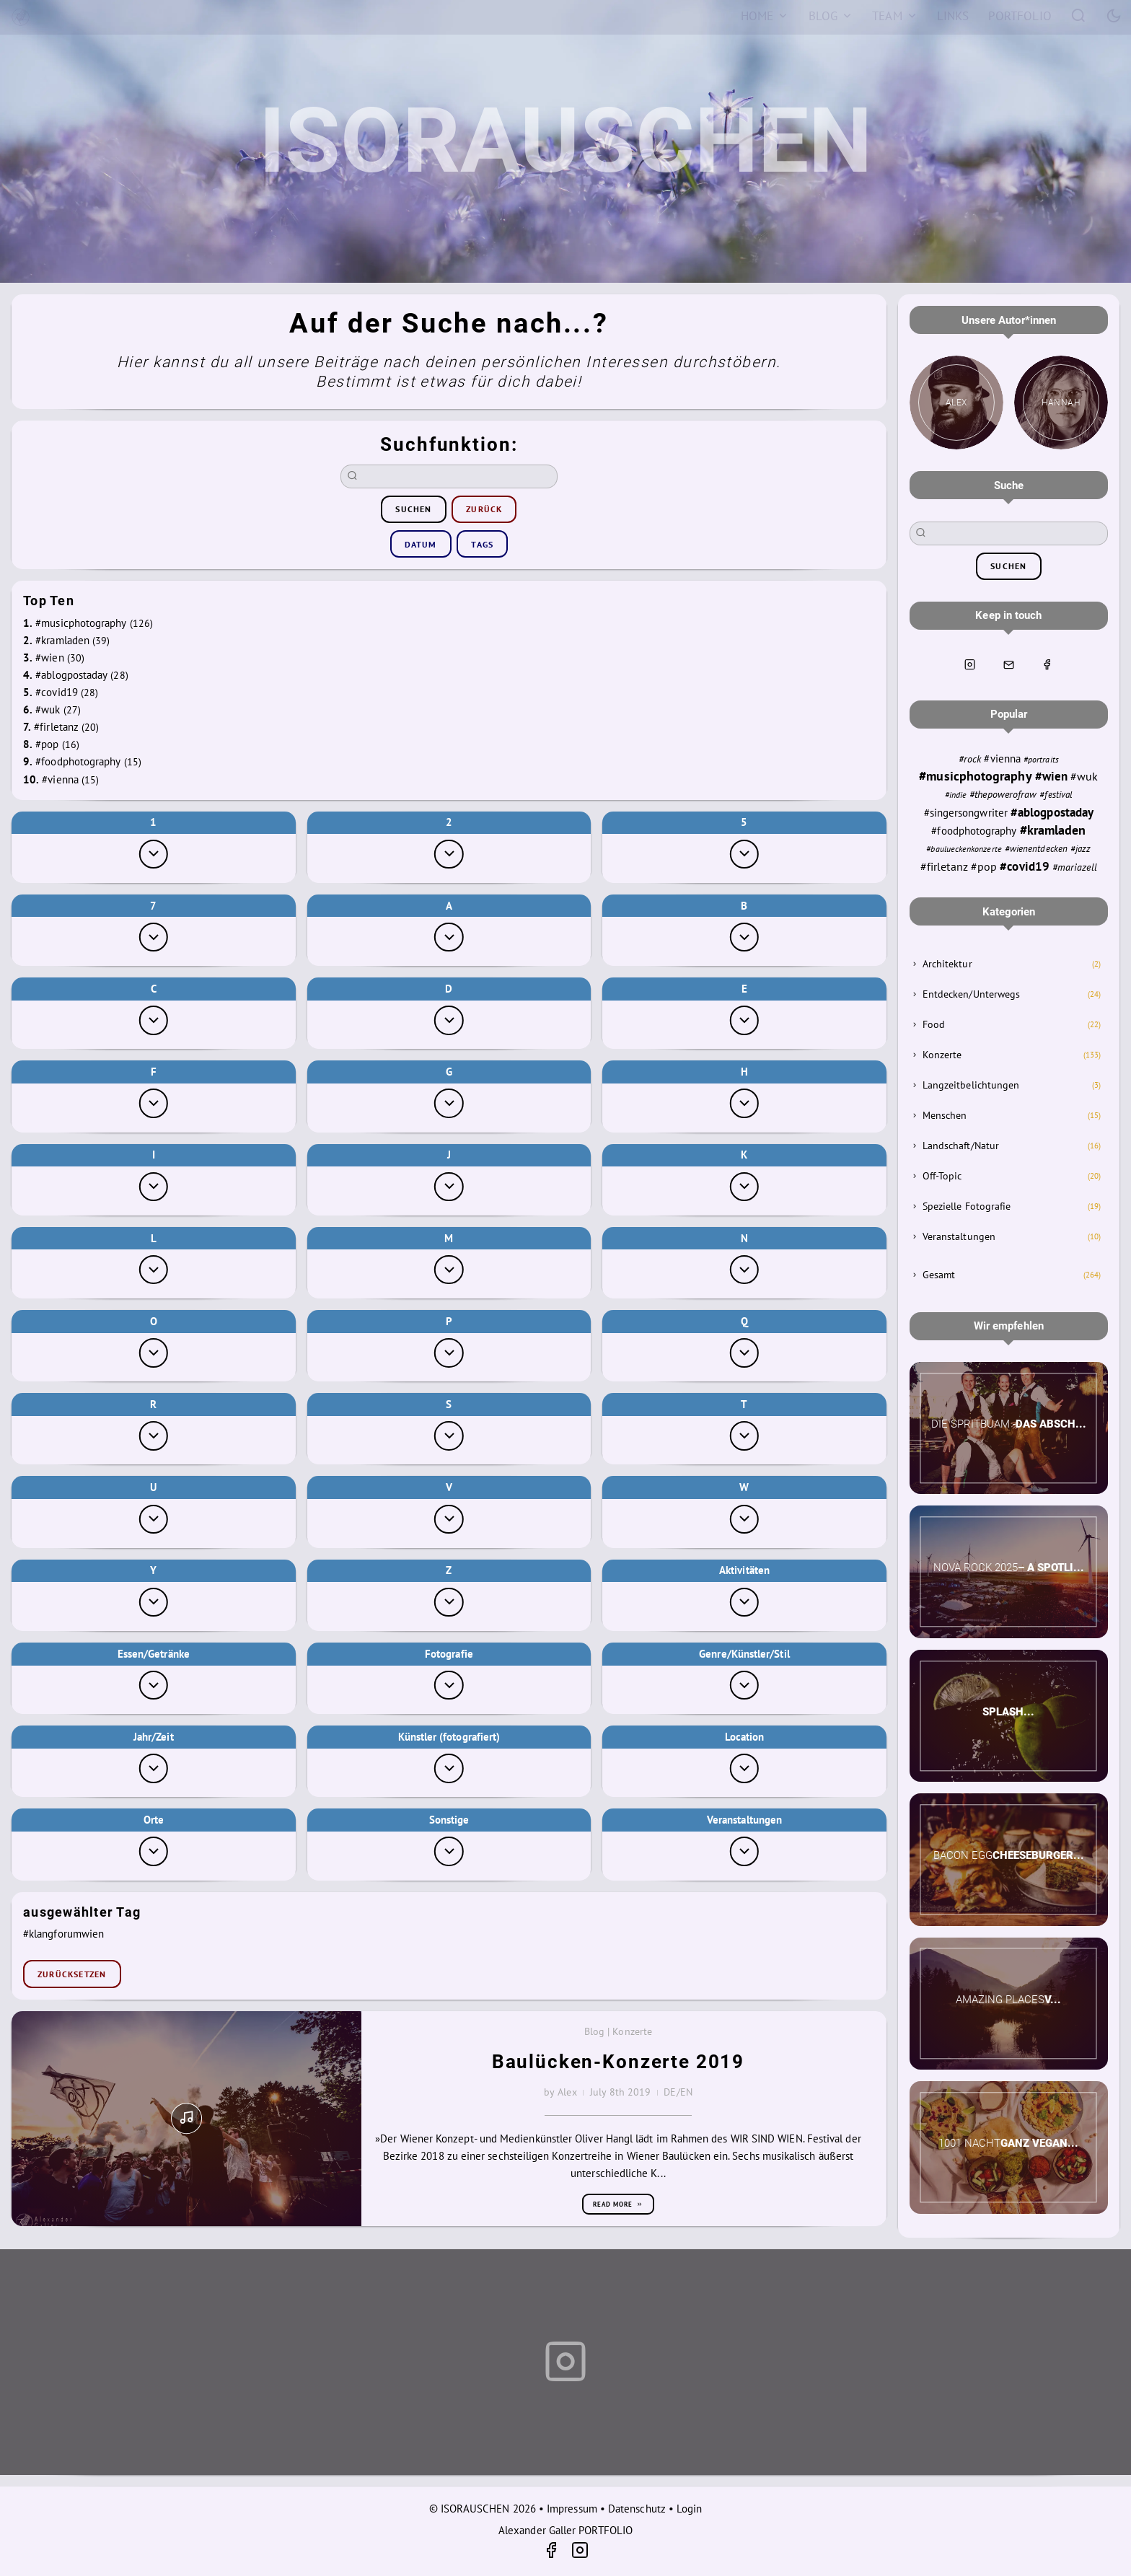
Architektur (947, 963)
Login (689, 2508)
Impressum (572, 2508)
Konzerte (942, 1054)
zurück (484, 509)
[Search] (1078, 15)
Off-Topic (942, 1175)
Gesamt (939, 1274)
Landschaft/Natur (961, 1145)
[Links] (953, 16)
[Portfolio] (1020, 16)
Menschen (945, 1115)
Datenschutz (637, 2508)
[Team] (895, 16)
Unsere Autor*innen (1008, 320)
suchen (413, 509)
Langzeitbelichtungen (971, 1084)
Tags (482, 544)
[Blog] (830, 16)
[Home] (764, 16)
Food (934, 1024)
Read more (618, 2204)
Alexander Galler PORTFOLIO (565, 2530)
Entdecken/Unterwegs (971, 994)
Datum (421, 544)
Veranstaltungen (959, 1236)
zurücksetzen (72, 1974)
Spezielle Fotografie (967, 1206)
